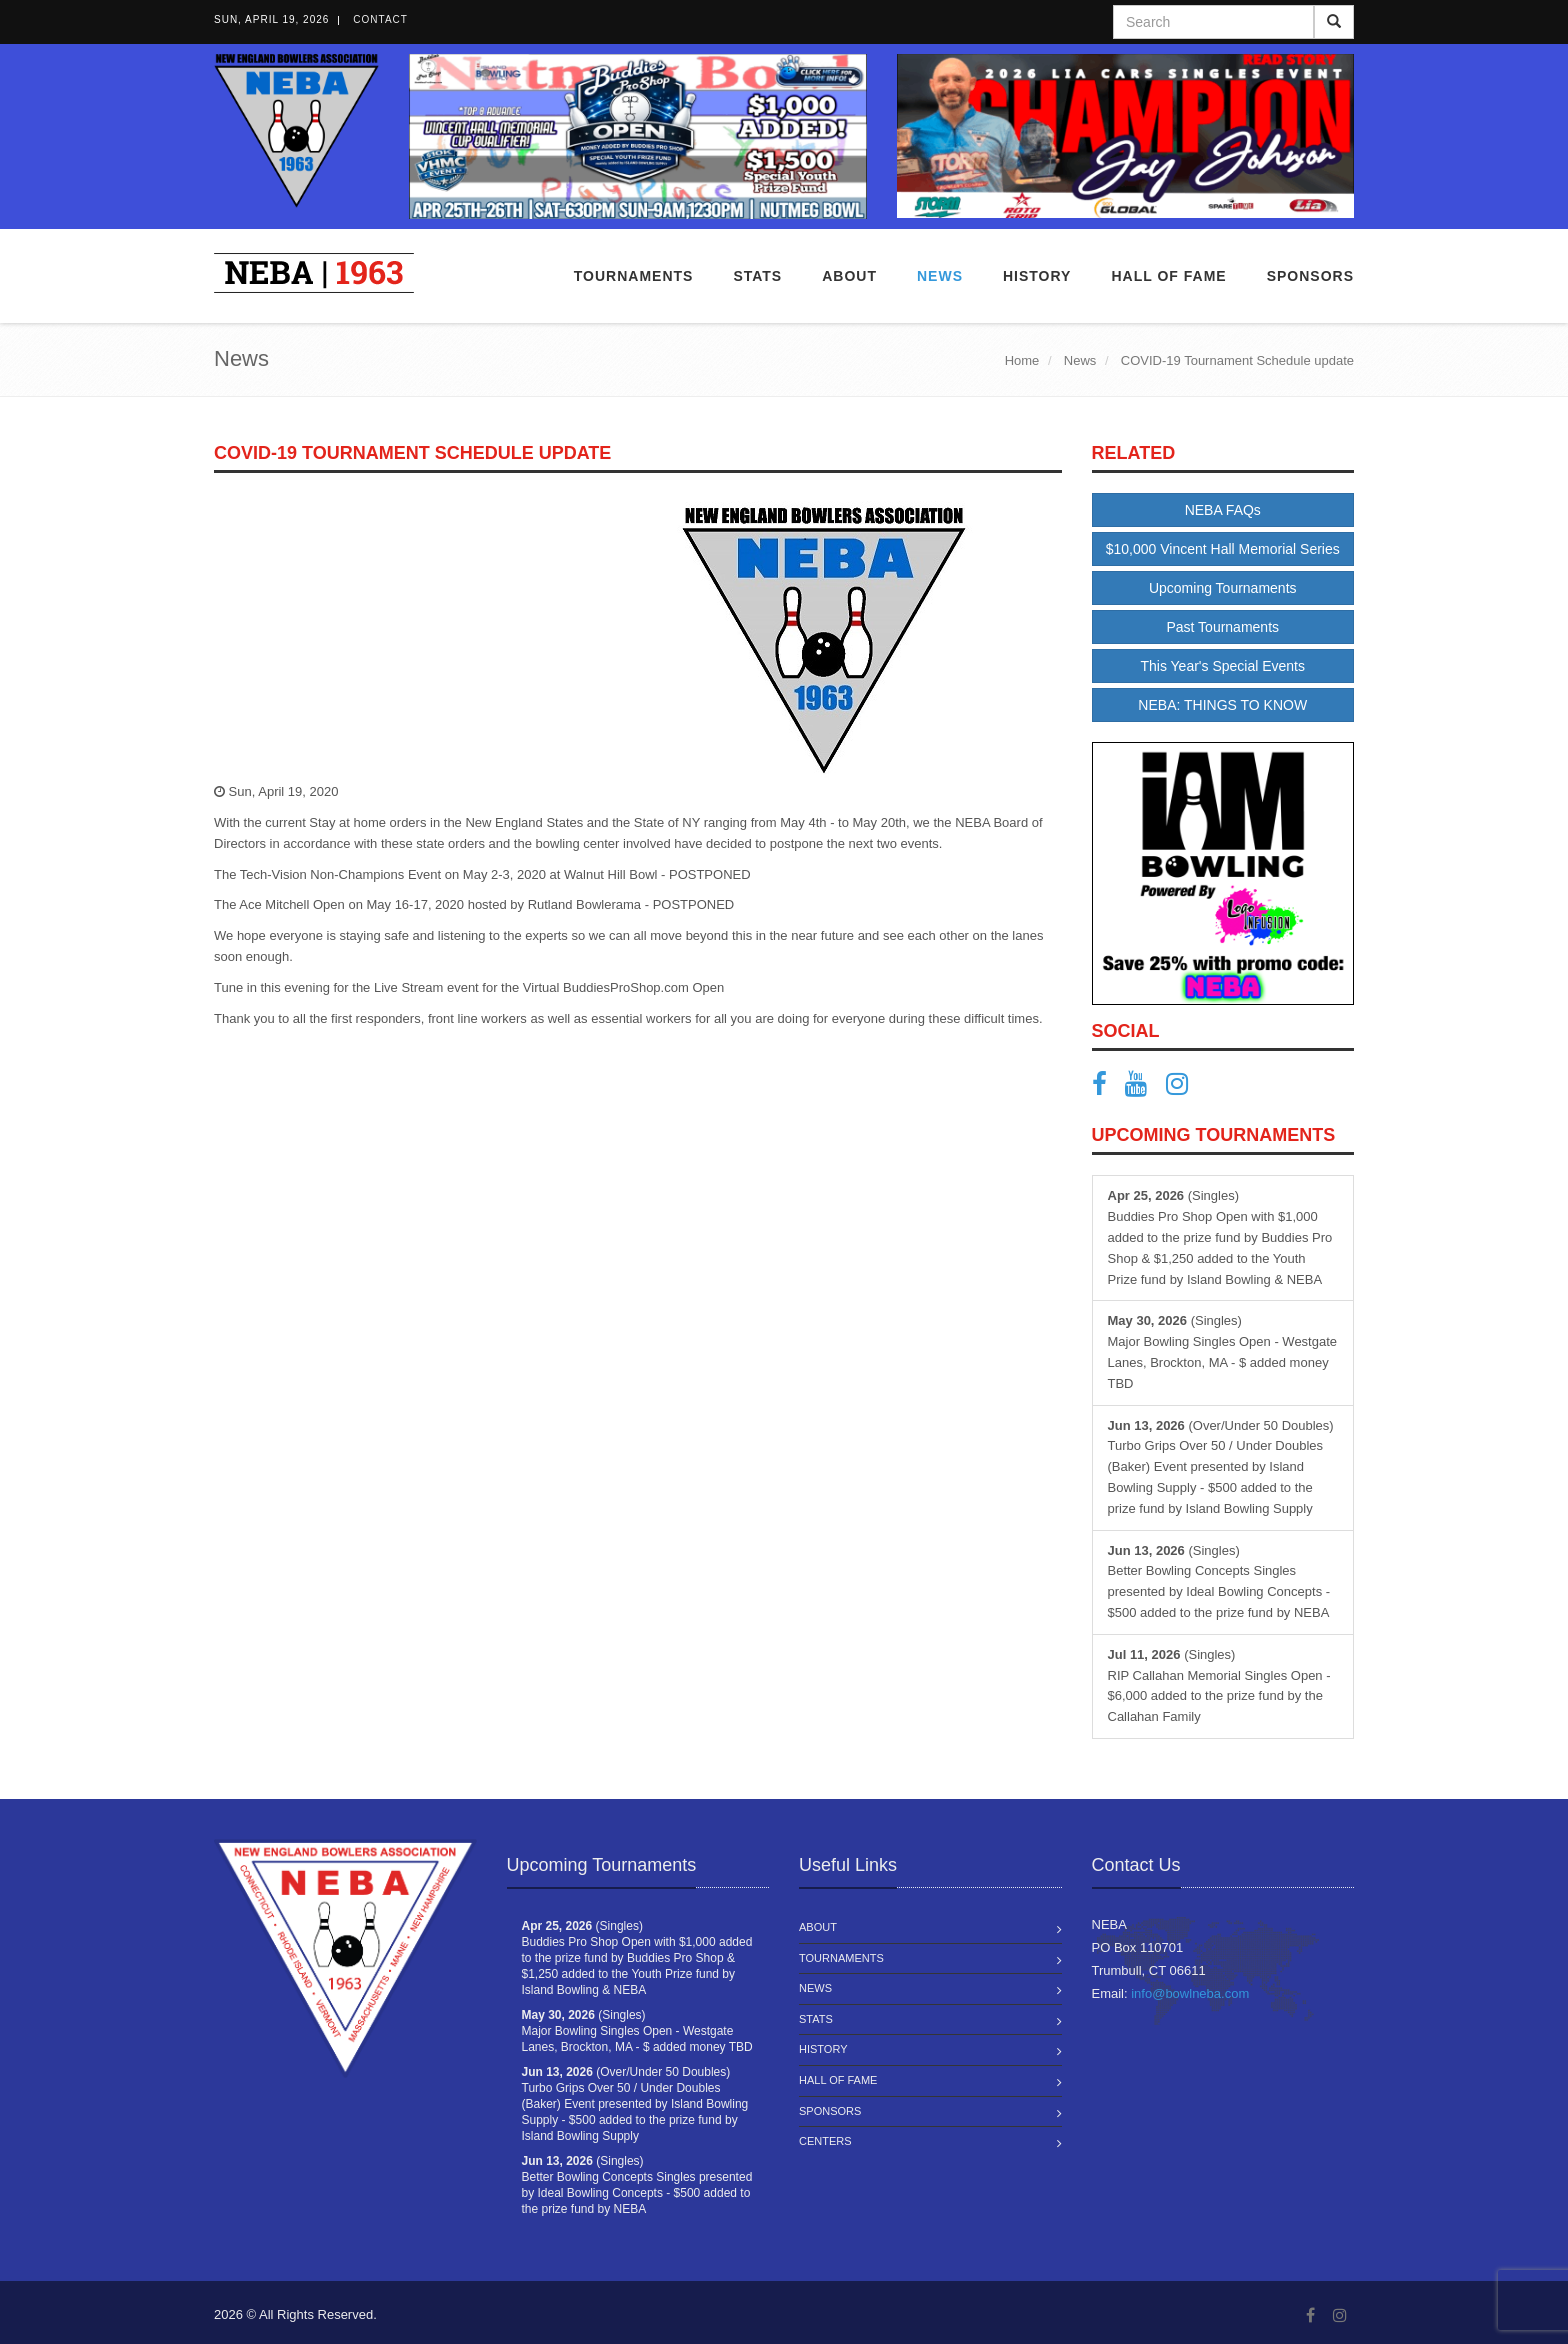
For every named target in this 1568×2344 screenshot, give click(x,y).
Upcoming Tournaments (1223, 588)
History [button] (1037, 276)
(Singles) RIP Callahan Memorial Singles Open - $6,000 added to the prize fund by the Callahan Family (1219, 1685)
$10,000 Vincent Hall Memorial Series (1223, 549)
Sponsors (1310, 276)
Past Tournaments (1222, 627)
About (849, 276)
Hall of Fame (1168, 276)
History (823, 2049)
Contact (380, 19)
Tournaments (634, 276)
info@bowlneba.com (1190, 1993)
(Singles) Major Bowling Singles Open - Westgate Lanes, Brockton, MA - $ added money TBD (1223, 1351)
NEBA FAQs (1223, 510)
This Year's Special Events (1222, 666)
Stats (757, 276)
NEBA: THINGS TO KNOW (1222, 705)
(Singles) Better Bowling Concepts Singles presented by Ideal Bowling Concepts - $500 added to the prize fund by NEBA (1219, 1581)
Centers (825, 2141)
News (940, 276)
